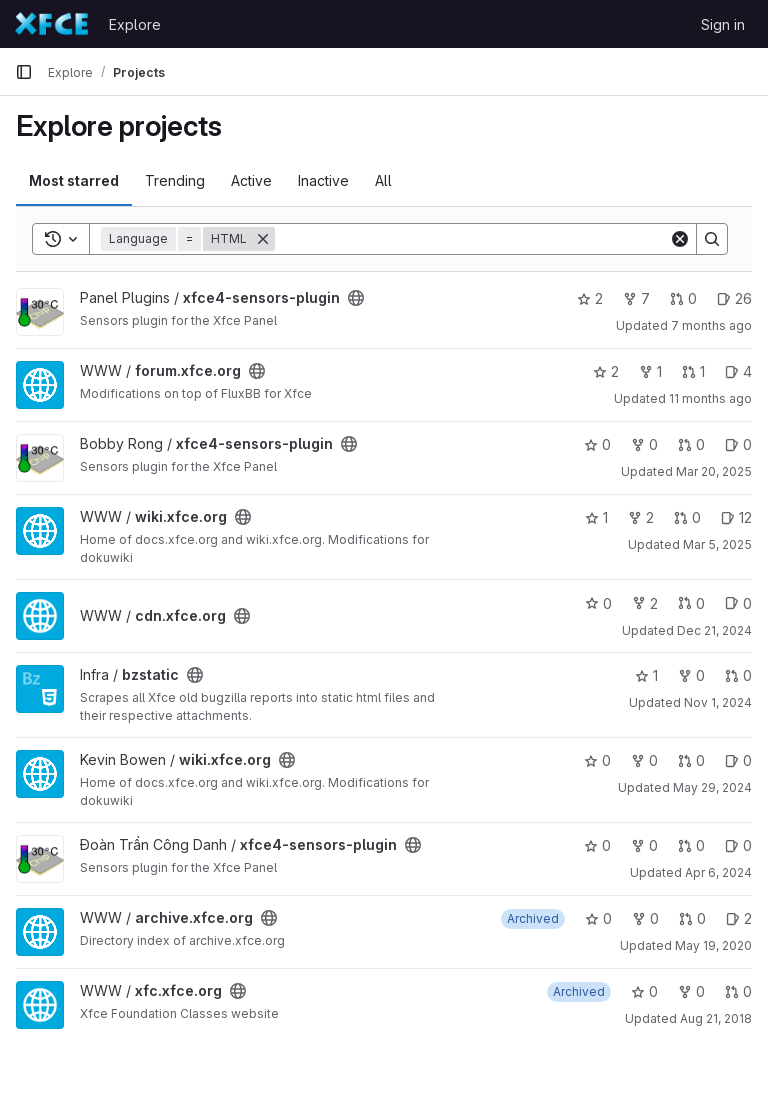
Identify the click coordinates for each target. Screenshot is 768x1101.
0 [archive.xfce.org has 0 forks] (645, 918)
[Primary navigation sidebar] (24, 72)
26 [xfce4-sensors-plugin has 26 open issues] (734, 298)
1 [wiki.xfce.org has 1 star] (596, 517)
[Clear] (680, 239)
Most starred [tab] (74, 180)
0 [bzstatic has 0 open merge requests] (738, 675)
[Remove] (263, 239)
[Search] (472, 239)
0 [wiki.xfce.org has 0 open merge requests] (687, 517)
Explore (135, 24)
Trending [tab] (175, 180)
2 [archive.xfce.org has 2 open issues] (739, 918)
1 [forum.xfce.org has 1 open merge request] (693, 371)
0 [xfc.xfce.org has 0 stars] (644, 991)
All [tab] (383, 180)
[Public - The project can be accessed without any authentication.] (356, 298)
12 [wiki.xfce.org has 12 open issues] (736, 517)
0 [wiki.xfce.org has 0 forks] (644, 760)
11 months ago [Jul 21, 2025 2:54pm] (710, 398)
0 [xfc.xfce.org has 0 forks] (691, 991)
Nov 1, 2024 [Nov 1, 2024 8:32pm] (718, 702)
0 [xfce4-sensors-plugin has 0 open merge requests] (683, 298)
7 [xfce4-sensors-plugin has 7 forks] (636, 298)
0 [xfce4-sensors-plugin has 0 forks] (644, 444)
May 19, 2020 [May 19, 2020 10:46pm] (713, 945)
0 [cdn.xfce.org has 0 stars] (598, 603)
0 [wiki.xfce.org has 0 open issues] (738, 760)
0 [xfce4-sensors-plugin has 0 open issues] (738, 444)
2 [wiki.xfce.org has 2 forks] (641, 517)
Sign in (723, 24)
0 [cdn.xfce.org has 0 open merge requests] (691, 603)
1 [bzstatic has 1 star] (646, 675)
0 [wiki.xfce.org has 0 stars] (597, 760)
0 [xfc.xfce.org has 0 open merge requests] (738, 991)
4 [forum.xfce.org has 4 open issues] (738, 371)
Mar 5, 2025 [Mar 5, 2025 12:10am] (717, 544)
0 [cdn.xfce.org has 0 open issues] (738, 603)
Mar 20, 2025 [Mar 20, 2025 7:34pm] (714, 471)
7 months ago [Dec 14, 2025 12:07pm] (711, 325)
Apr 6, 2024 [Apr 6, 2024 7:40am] (718, 872)
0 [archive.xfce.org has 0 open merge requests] (692, 918)
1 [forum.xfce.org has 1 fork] (650, 371)
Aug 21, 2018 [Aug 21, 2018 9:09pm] (716, 1018)
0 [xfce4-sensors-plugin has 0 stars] (597, 444)
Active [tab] (251, 180)
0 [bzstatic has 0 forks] (691, 675)
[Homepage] (52, 24)
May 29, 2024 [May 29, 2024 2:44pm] (712, 787)
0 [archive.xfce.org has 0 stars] (598, 918)
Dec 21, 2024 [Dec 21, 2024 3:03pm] (714, 630)
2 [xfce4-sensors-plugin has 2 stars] (590, 298)
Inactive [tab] (323, 180)
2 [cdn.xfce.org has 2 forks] (645, 603)
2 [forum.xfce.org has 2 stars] (606, 371)
